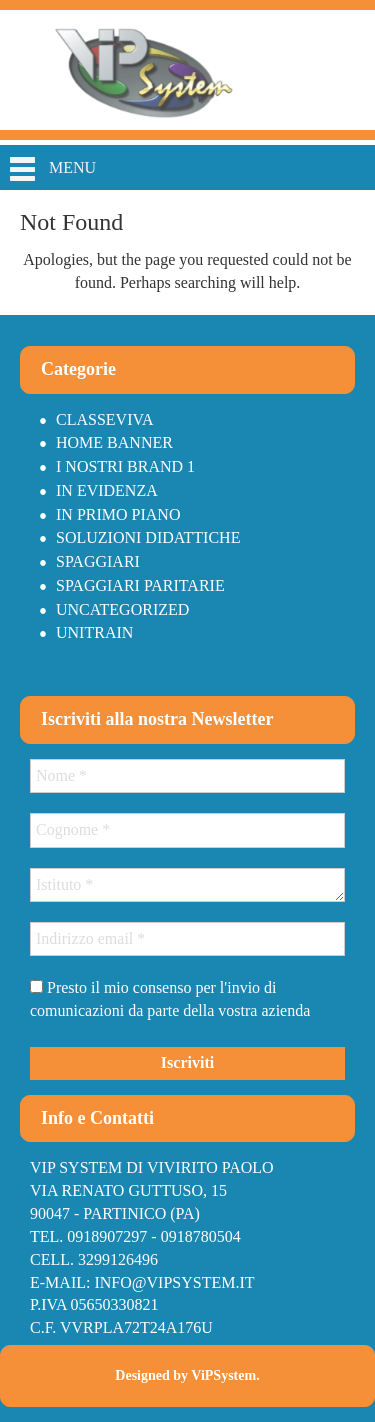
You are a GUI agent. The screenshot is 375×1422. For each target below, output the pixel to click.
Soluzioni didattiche (148, 537)
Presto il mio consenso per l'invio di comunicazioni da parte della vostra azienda (170, 998)
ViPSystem (223, 1375)
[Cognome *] (187, 830)
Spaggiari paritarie (140, 585)
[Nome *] (187, 776)
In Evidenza (107, 490)
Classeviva (105, 419)
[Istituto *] (187, 885)
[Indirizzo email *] (187, 939)
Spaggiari (98, 561)
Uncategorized (122, 609)
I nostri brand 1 (125, 466)
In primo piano (118, 514)
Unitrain (94, 632)
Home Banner (114, 442)
